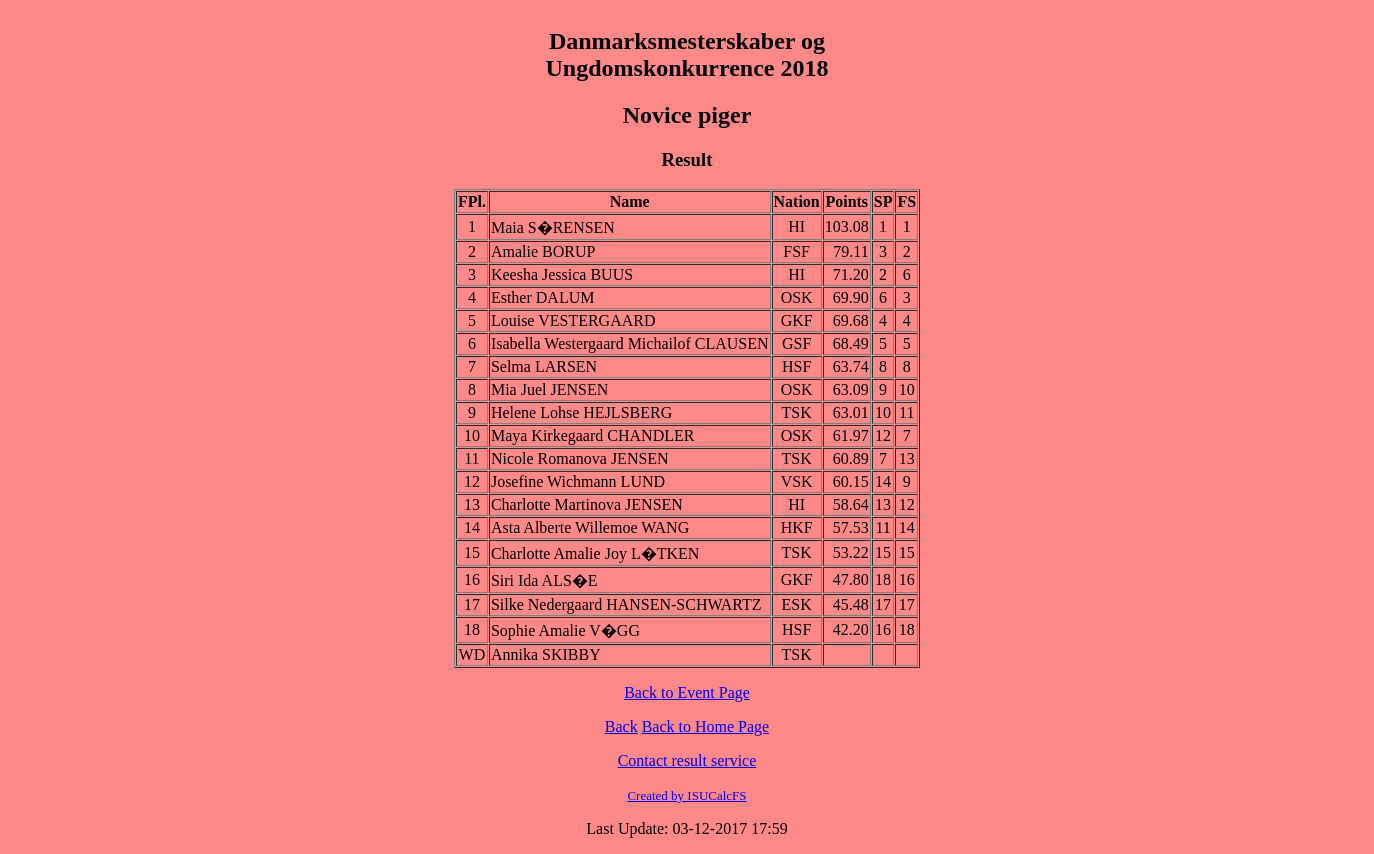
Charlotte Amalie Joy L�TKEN (595, 553)
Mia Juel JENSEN (549, 389)
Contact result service (687, 760)
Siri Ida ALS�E (544, 580)
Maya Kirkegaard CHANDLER (593, 435)
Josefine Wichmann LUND (578, 481)
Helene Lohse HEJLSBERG (581, 412)
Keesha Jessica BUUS (562, 274)
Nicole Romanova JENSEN (580, 458)
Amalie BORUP (543, 251)
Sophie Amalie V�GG (565, 630)
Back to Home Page (706, 726)
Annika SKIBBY (546, 654)
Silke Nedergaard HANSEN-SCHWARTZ (626, 604)
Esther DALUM (543, 297)
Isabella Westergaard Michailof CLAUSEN (630, 343)
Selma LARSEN (544, 366)
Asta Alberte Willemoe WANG (590, 527)
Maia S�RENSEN (553, 227)
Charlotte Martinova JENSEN (587, 504)
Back (621, 726)
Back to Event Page (687, 692)
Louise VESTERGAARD (573, 320)
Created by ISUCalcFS (686, 795)
